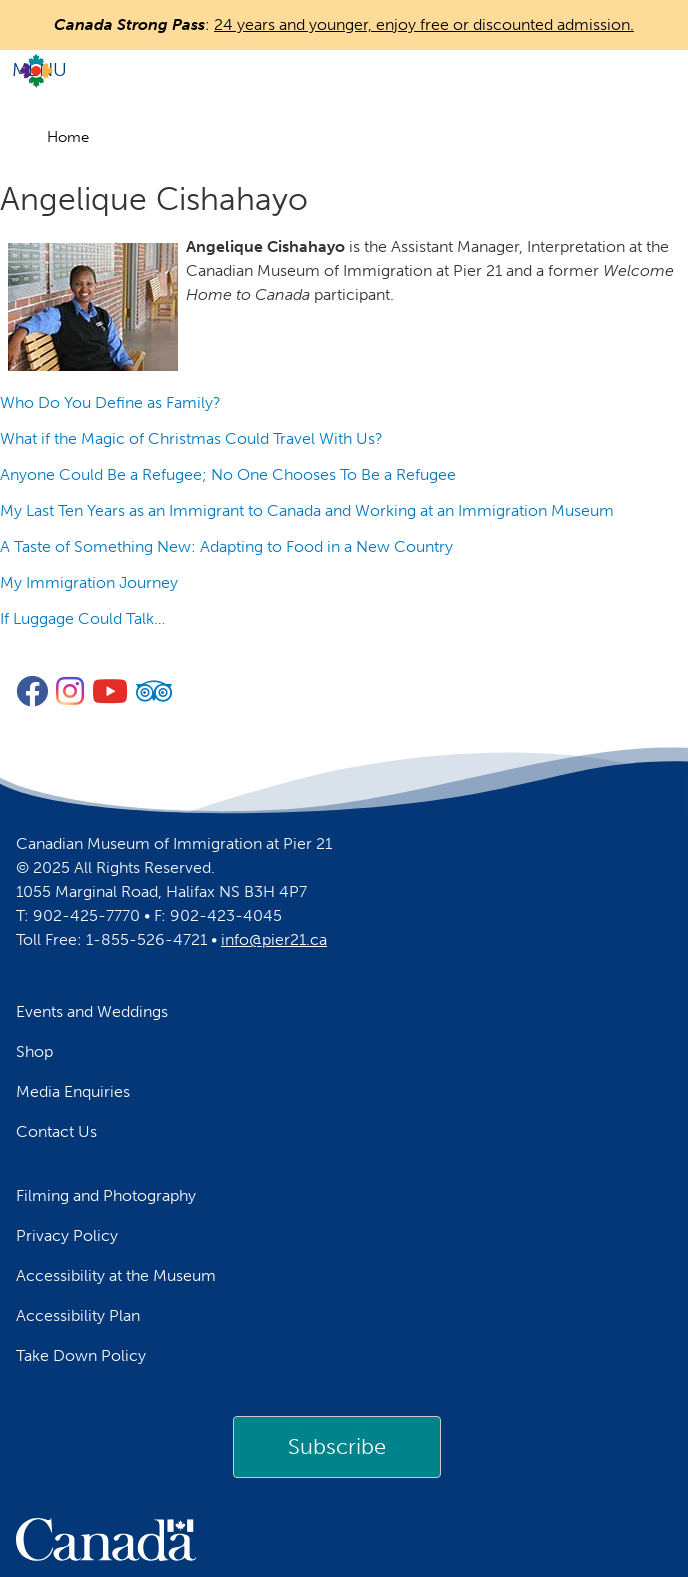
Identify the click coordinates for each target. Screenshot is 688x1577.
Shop (34, 1051)
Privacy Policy (67, 1235)
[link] (337, 1447)
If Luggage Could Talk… (82, 618)
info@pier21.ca (274, 939)
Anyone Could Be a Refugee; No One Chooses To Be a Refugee (228, 474)
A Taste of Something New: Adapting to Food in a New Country (226, 546)
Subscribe (337, 1446)
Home (68, 137)
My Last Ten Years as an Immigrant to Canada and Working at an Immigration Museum (307, 510)
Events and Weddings (92, 1011)
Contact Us (56, 1131)
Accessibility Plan (78, 1315)
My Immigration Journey (89, 582)
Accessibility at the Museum (116, 1275)
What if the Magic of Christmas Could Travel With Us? (191, 438)
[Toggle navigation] (344, 70)
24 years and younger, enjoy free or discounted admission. (424, 24)
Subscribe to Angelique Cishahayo (8, 651)
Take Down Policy (81, 1355)
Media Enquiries (73, 1091)
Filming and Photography (106, 1195)
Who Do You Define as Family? (110, 402)
